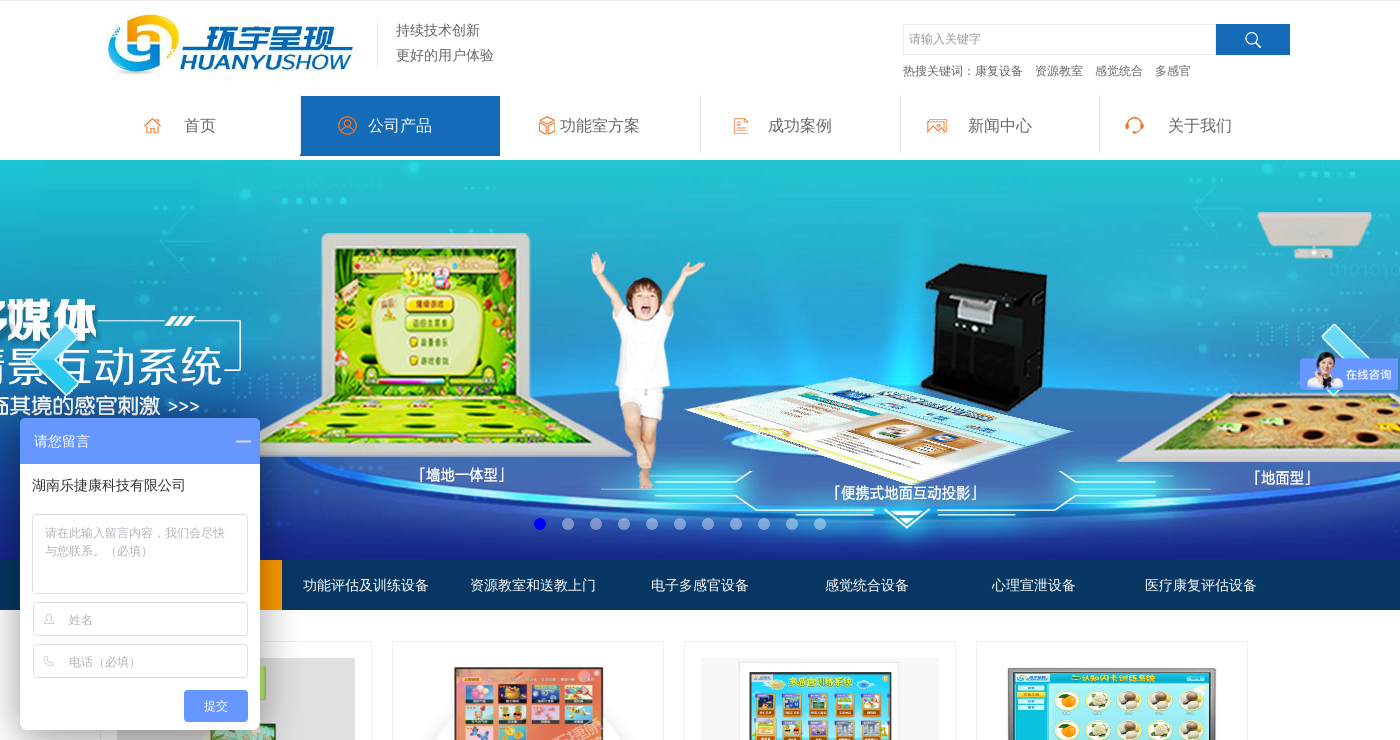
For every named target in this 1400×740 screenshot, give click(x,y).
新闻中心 (1000, 125)
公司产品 (400, 125)
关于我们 (1200, 125)
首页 (200, 125)
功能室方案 (600, 125)
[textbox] (1059, 39)
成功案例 (800, 125)
